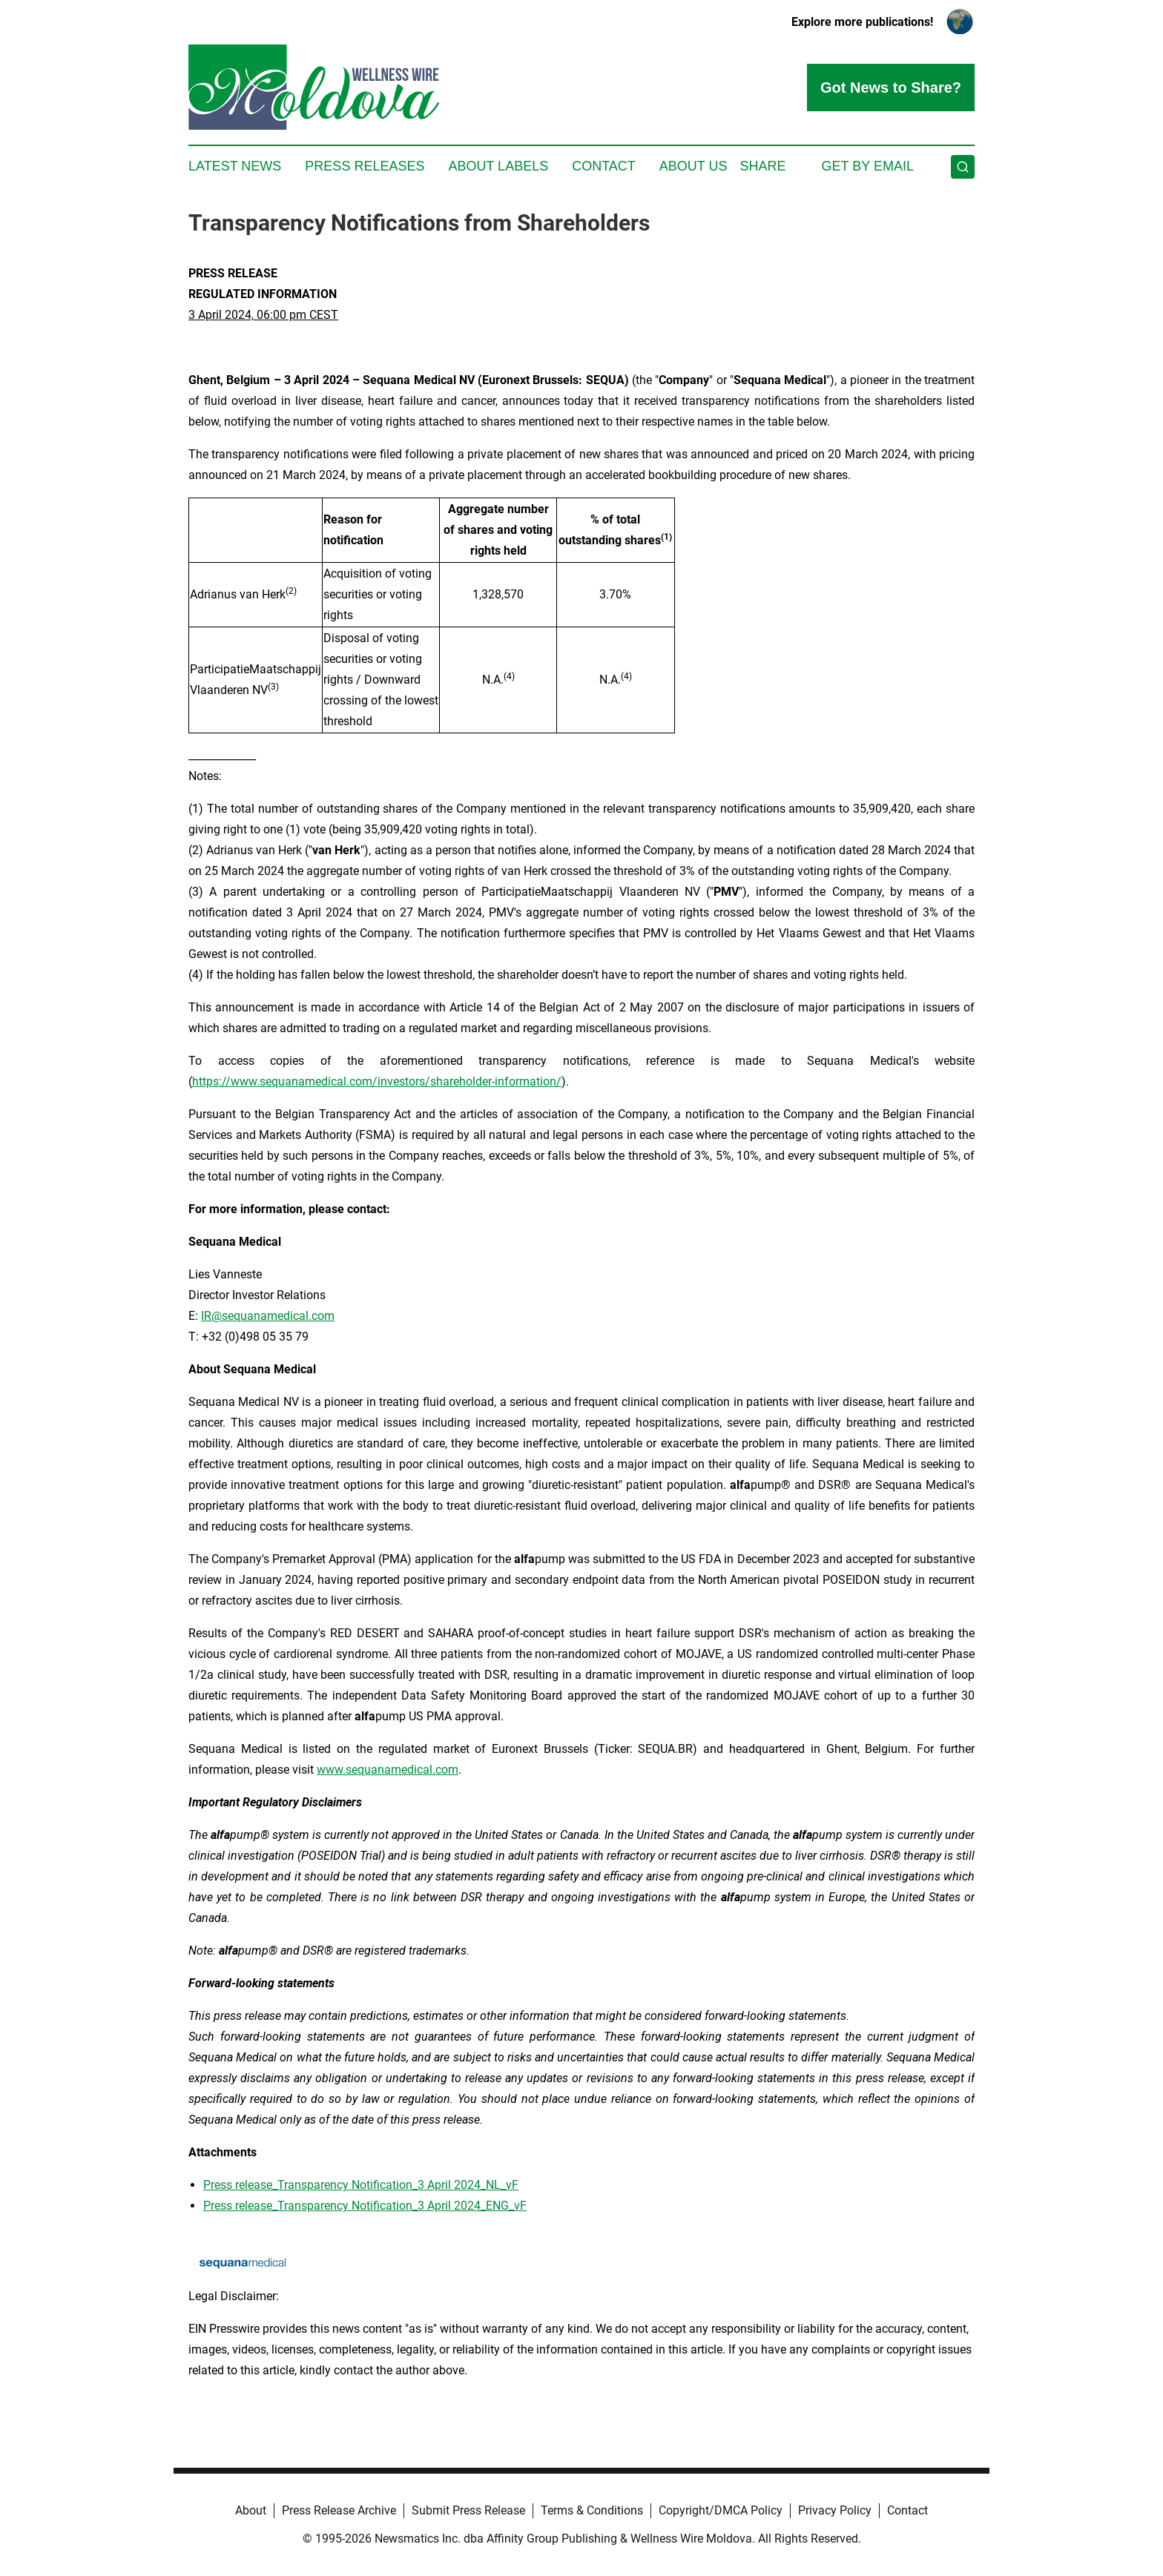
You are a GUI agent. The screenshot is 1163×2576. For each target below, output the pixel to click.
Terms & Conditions (592, 2510)
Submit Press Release (468, 2510)
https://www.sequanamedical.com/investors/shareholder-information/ (376, 1081)
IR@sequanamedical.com (268, 1316)
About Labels (498, 166)
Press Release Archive (339, 2510)
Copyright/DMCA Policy (721, 2510)
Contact (604, 166)
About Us (693, 166)
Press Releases (364, 166)
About (250, 2510)
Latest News (234, 166)
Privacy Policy (835, 2510)
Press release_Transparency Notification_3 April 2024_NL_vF (360, 2185)
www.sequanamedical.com (387, 1770)
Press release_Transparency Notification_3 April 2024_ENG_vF (365, 2206)
